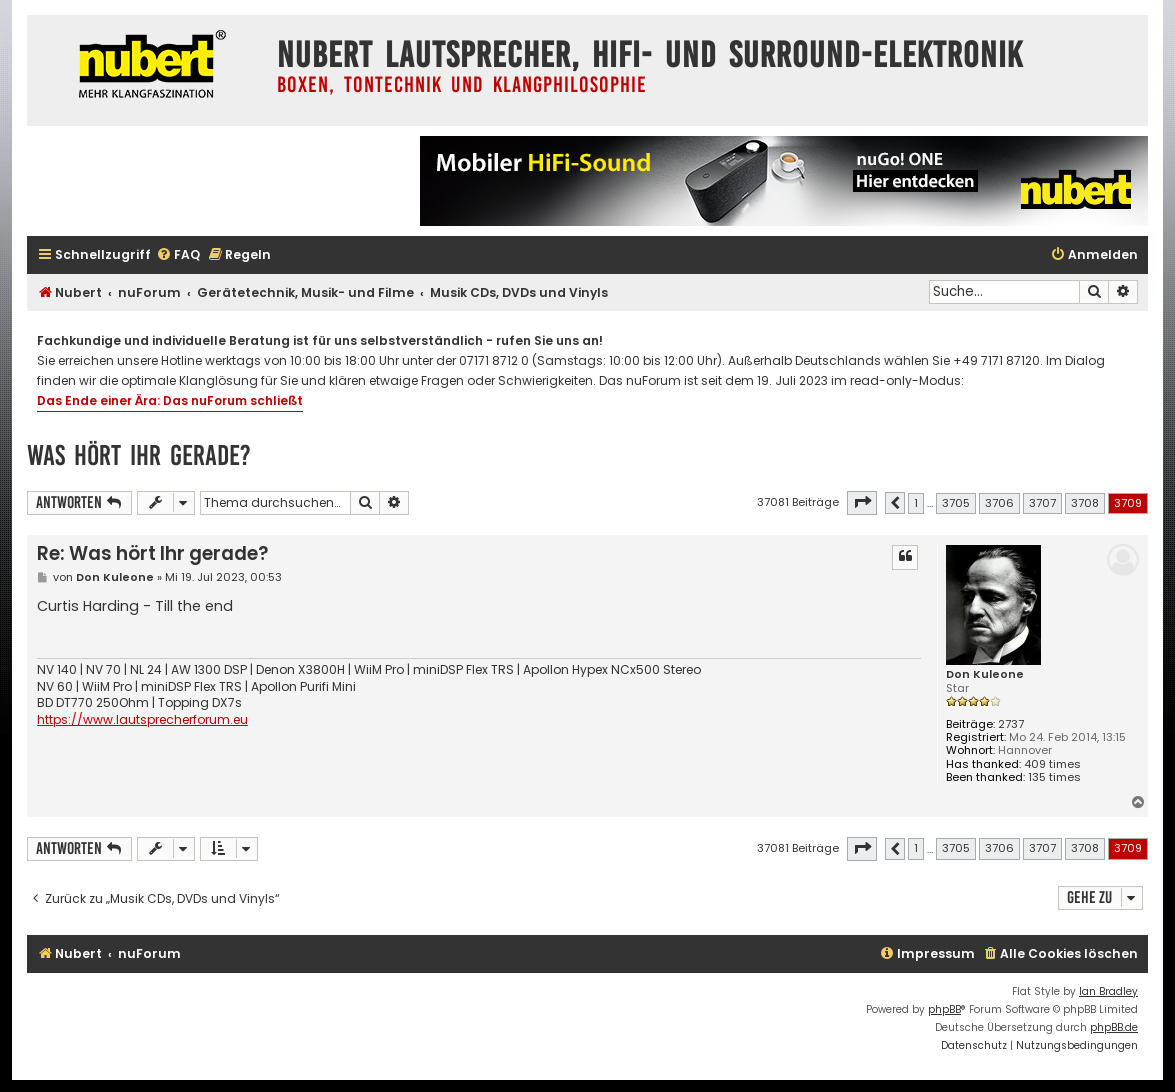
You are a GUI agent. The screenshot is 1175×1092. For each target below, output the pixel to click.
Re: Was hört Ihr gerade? (152, 553)
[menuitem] (178, 255)
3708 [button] (1085, 503)
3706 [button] (999, 503)
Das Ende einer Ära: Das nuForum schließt (170, 400)
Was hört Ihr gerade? (139, 455)
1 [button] (916, 503)
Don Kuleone (985, 674)
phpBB (944, 1009)
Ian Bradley (1108, 991)
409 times (1052, 764)
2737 (1011, 724)
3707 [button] (1042, 503)
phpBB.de (1114, 1027)
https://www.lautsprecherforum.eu (142, 720)
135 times (1054, 777)
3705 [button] (956, 503)
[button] (862, 503)
